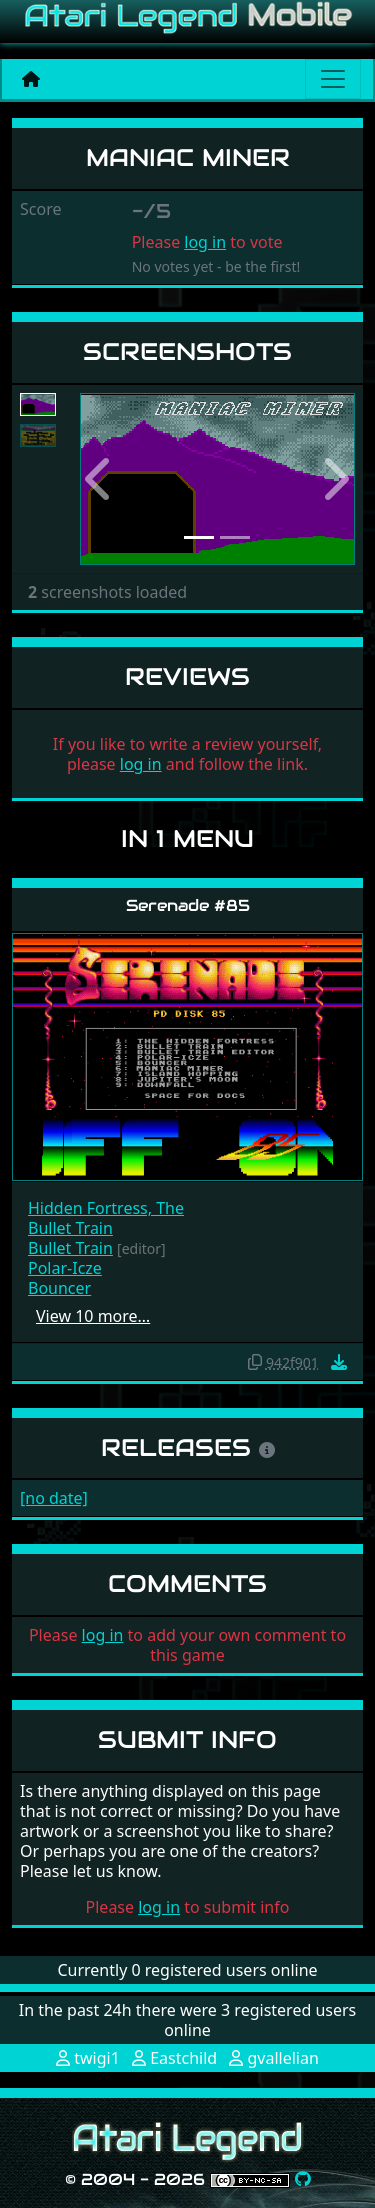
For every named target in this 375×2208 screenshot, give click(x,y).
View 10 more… (93, 1316)
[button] (100, 479)
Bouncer (59, 1288)
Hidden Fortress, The (106, 1208)
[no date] (54, 1498)
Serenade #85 (188, 905)
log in (205, 242)
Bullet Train (70, 1228)
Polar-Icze (65, 1268)
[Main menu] (333, 79)
